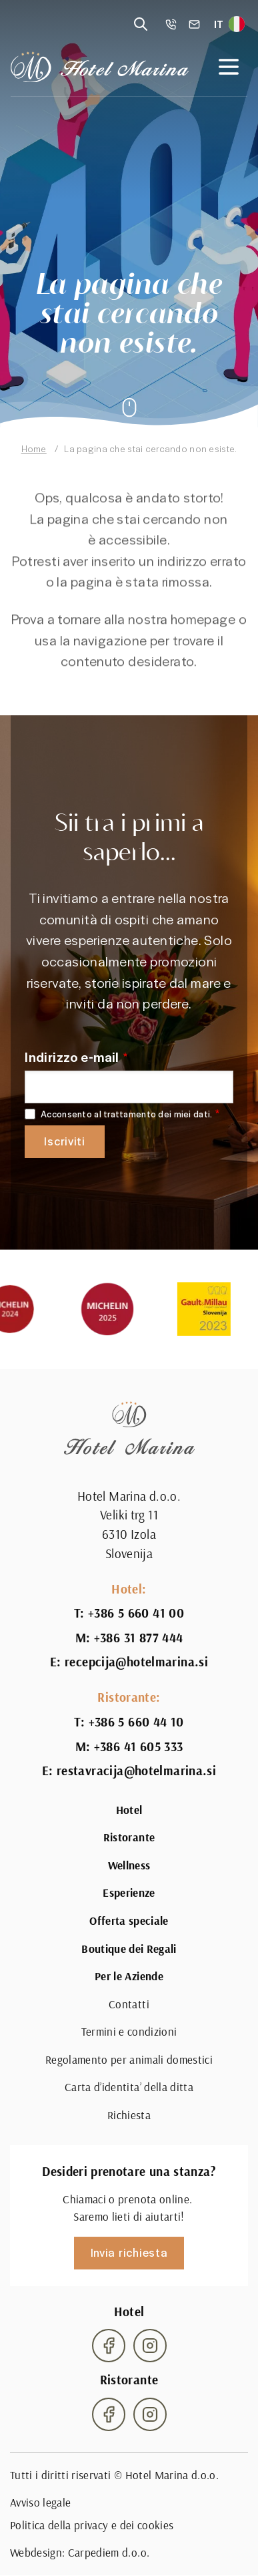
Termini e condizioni (129, 2031)
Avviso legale (40, 2502)
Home (34, 448)
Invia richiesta (129, 2252)
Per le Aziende (129, 1976)
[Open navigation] (228, 66)
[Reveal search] (140, 24)
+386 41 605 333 (138, 1746)
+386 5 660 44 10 (136, 1721)
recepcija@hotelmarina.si (136, 1661)
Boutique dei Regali (128, 1949)
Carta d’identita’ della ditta (129, 2087)
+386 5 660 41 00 (136, 1613)
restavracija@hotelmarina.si (136, 1770)
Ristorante (129, 1837)
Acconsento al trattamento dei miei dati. (126, 1114)
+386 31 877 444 (138, 1637)
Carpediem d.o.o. (108, 2552)
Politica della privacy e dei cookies (91, 2525)
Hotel (129, 1810)
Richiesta (129, 2115)
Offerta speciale (128, 1921)
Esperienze (129, 1893)
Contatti (129, 2004)
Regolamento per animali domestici (129, 2059)
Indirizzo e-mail (72, 1057)
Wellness (129, 1865)
